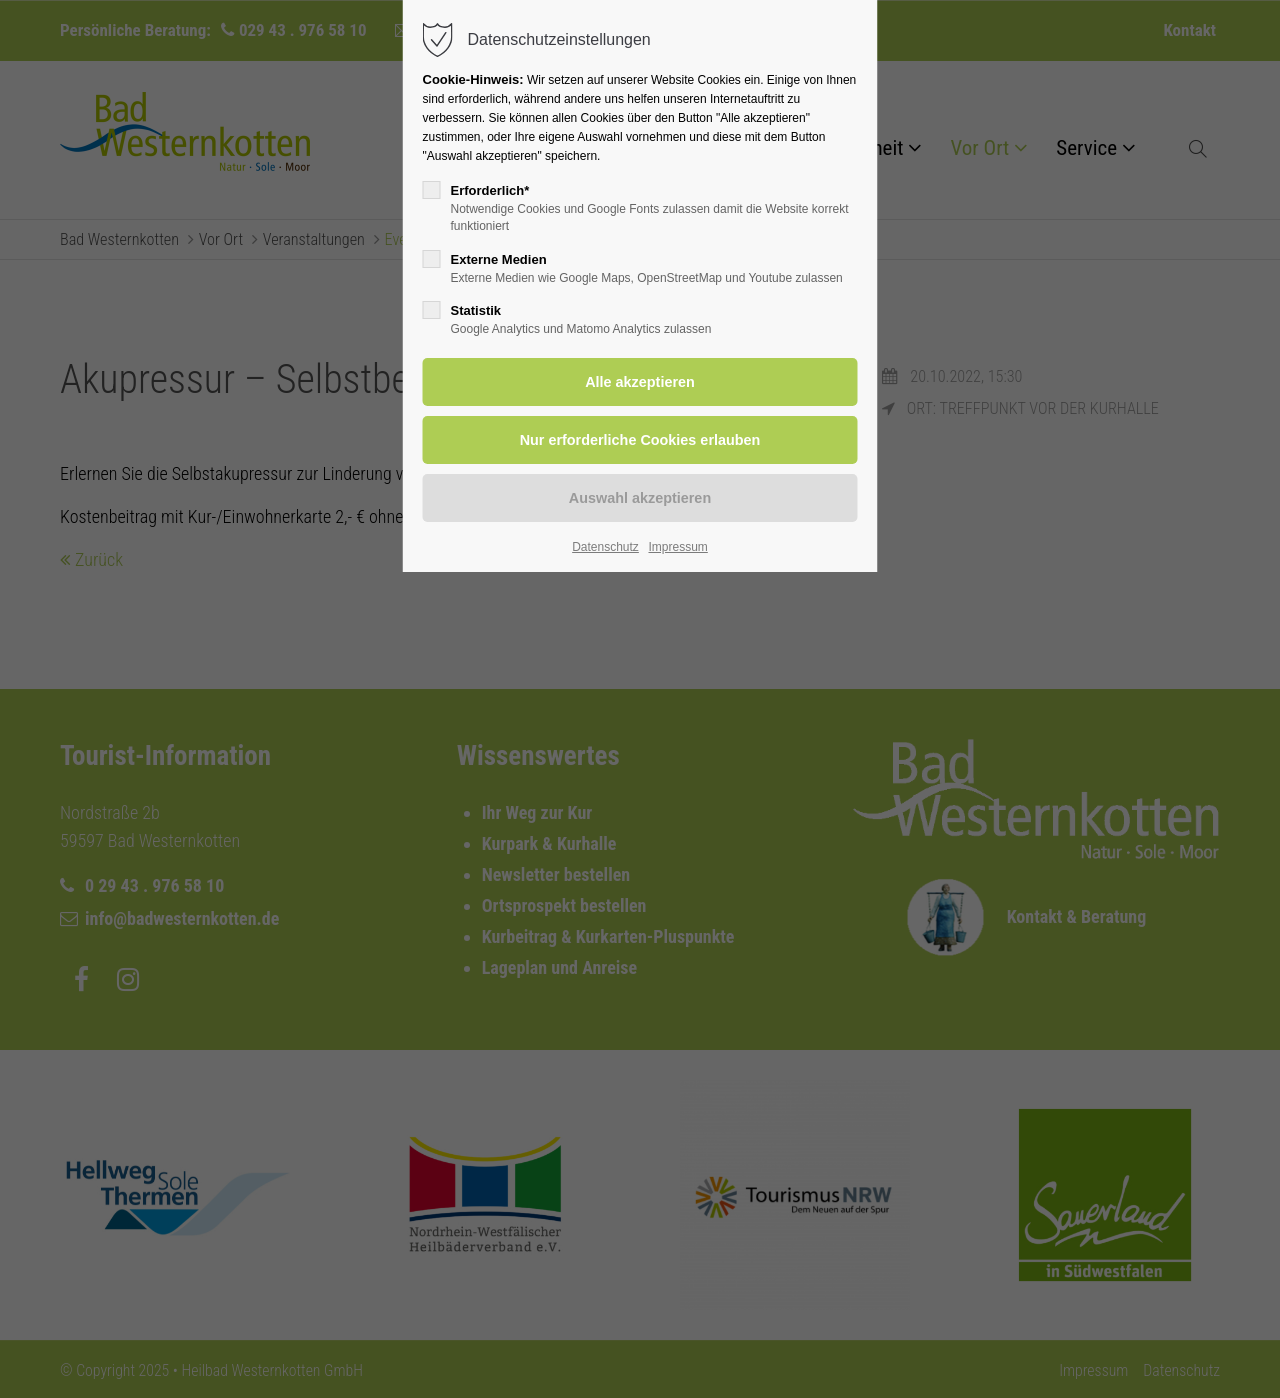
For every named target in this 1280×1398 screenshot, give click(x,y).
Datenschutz (605, 547)
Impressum (677, 547)
